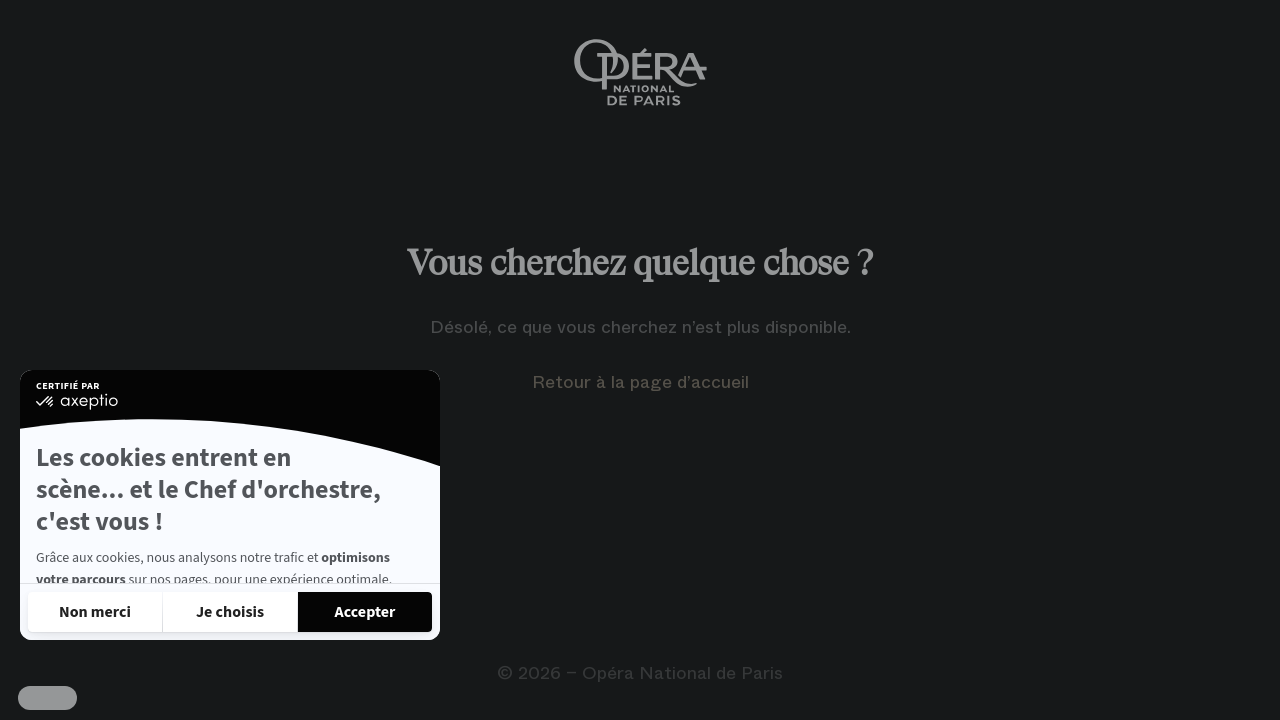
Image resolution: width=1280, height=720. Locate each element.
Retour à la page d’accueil (640, 382)
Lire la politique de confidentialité (140, 558)
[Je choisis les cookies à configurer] (230, 612)
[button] (47, 698)
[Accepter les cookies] (365, 612)
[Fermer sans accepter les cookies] (95, 612)
